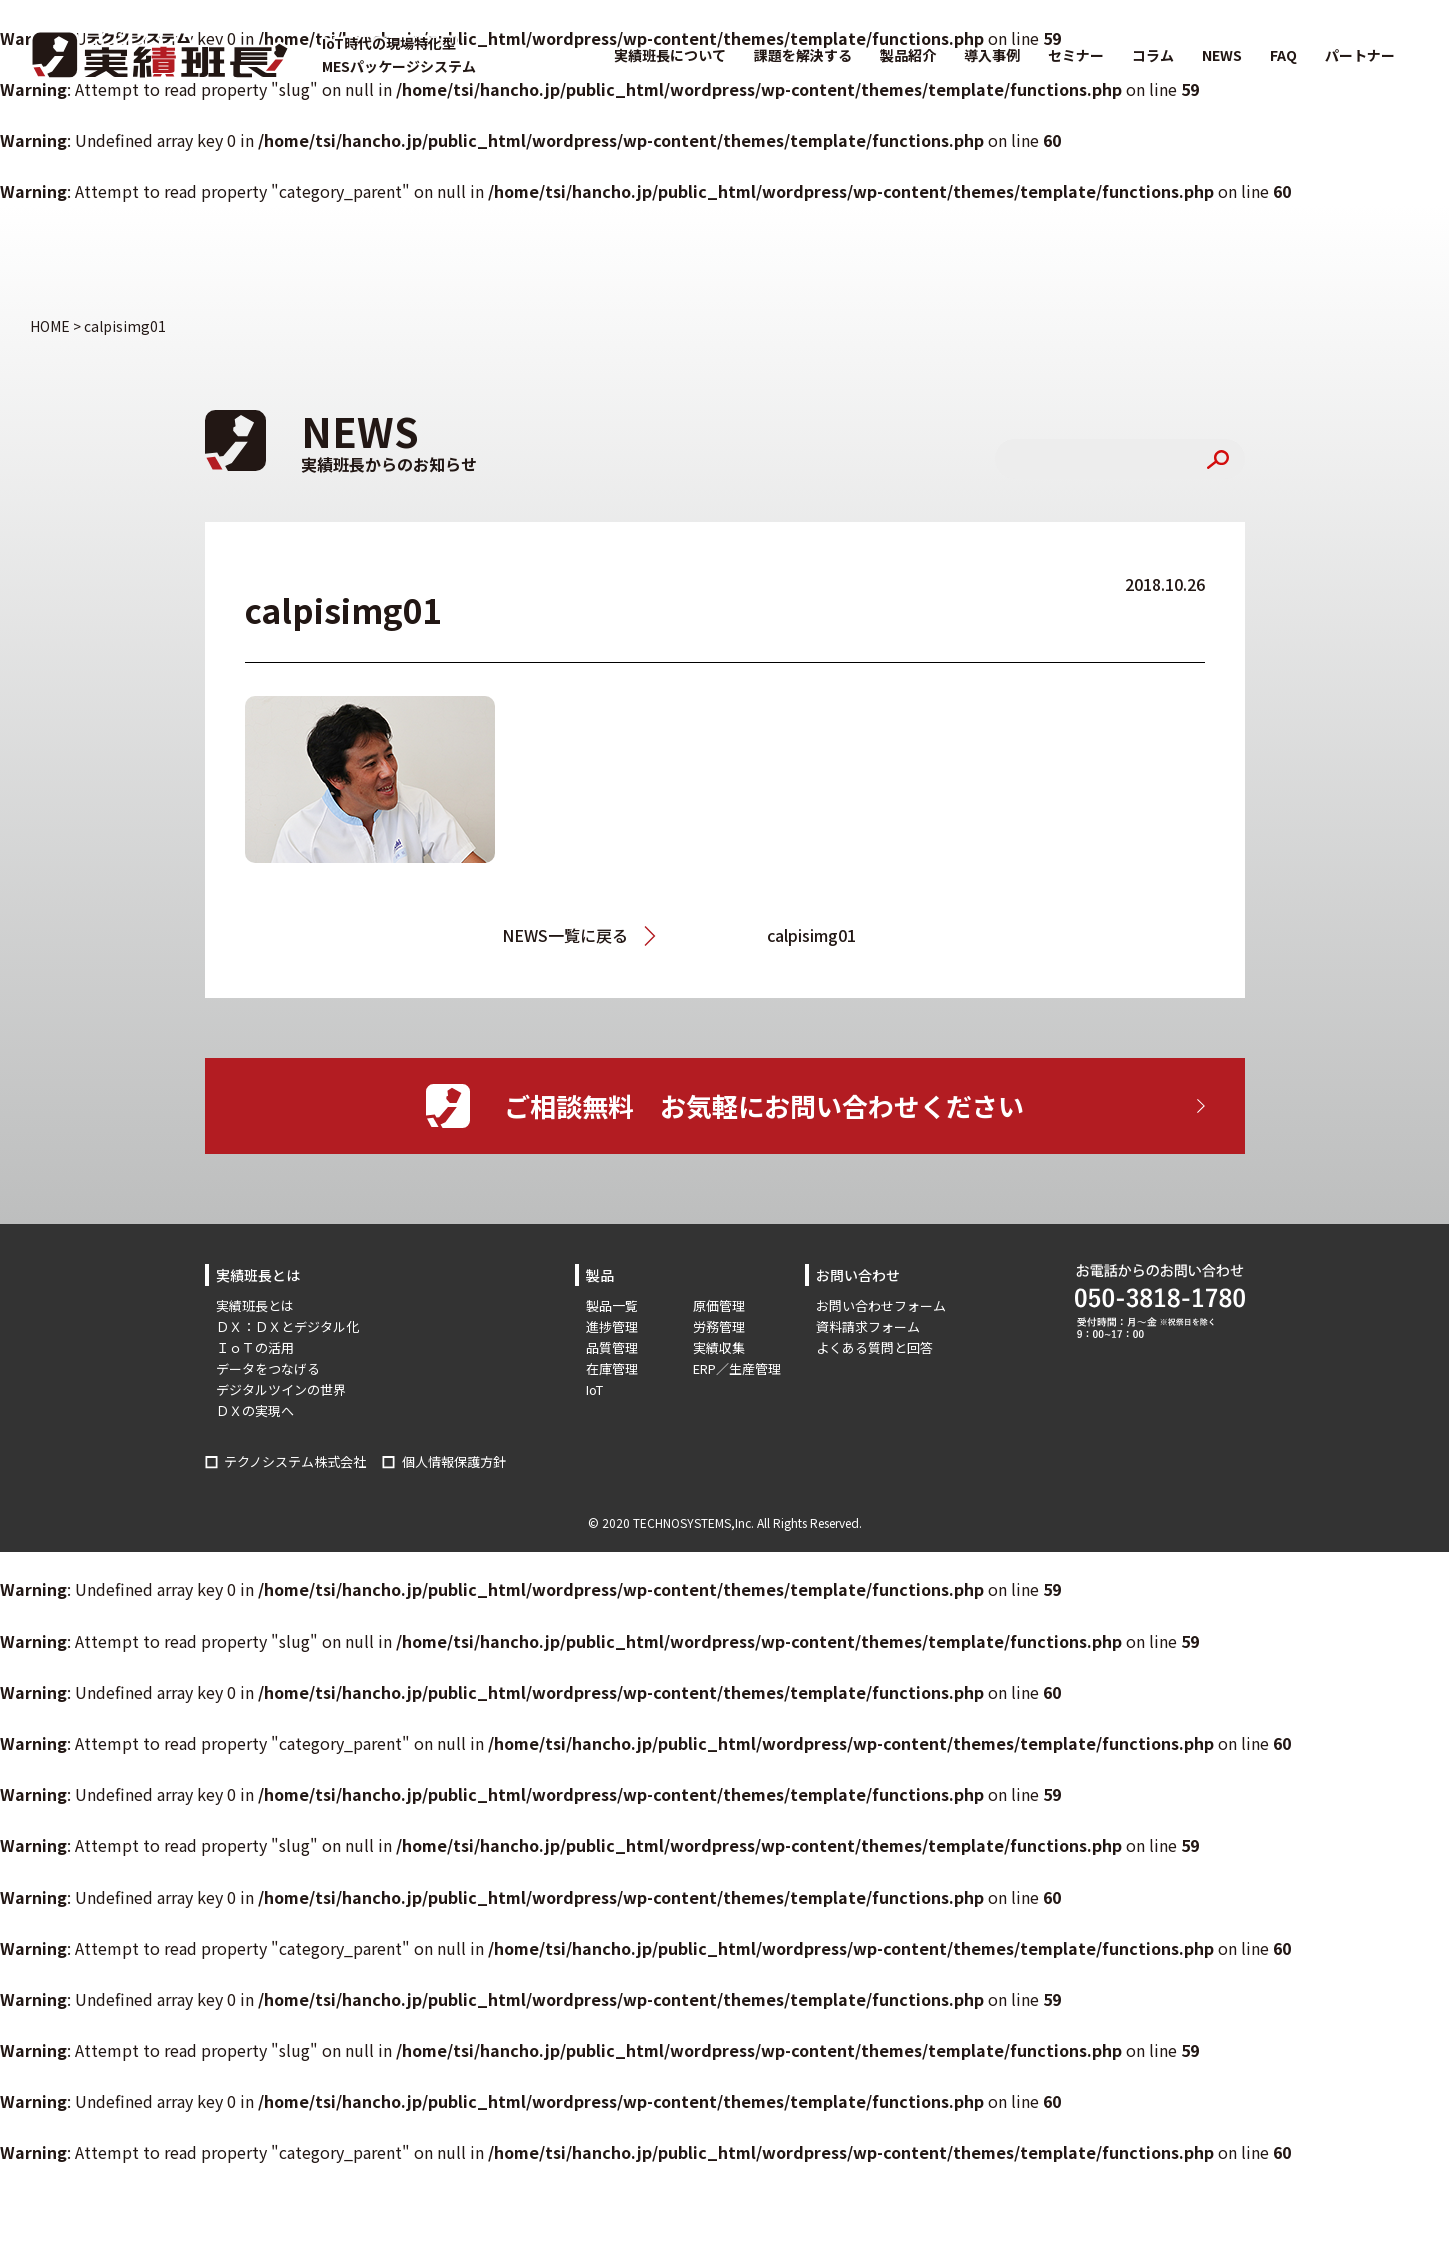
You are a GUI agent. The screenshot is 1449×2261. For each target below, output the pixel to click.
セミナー (1076, 55)
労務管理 (719, 1326)
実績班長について (670, 55)
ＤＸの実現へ (255, 1410)
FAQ (1283, 55)
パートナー (1360, 55)
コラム (1153, 55)
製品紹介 (908, 55)
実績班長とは (255, 1305)
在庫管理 (612, 1368)
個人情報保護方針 (454, 1461)
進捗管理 (612, 1326)
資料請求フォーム (868, 1326)
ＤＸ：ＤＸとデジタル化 (287, 1326)
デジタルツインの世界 (281, 1389)
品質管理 (612, 1347)
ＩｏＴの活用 (255, 1347)
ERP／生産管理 (737, 1368)
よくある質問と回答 (874, 1347)
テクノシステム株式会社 (295, 1461)
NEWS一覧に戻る (565, 935)
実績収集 (719, 1347)
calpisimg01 (811, 935)
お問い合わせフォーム (881, 1305)
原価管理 (719, 1305)
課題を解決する (803, 55)
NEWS (1222, 55)
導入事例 (992, 55)
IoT (594, 1389)
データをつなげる (268, 1368)
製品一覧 (612, 1305)
